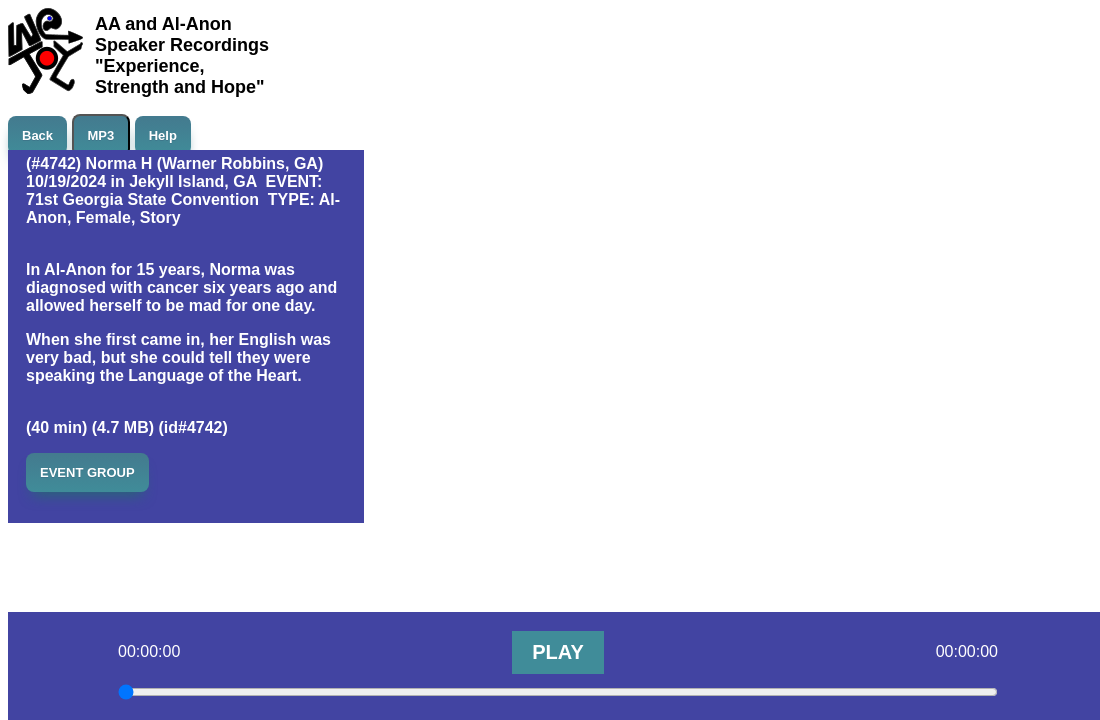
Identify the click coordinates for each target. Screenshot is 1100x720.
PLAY (558, 652)
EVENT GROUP (87, 472)
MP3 (101, 135)
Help (163, 135)
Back (37, 135)
